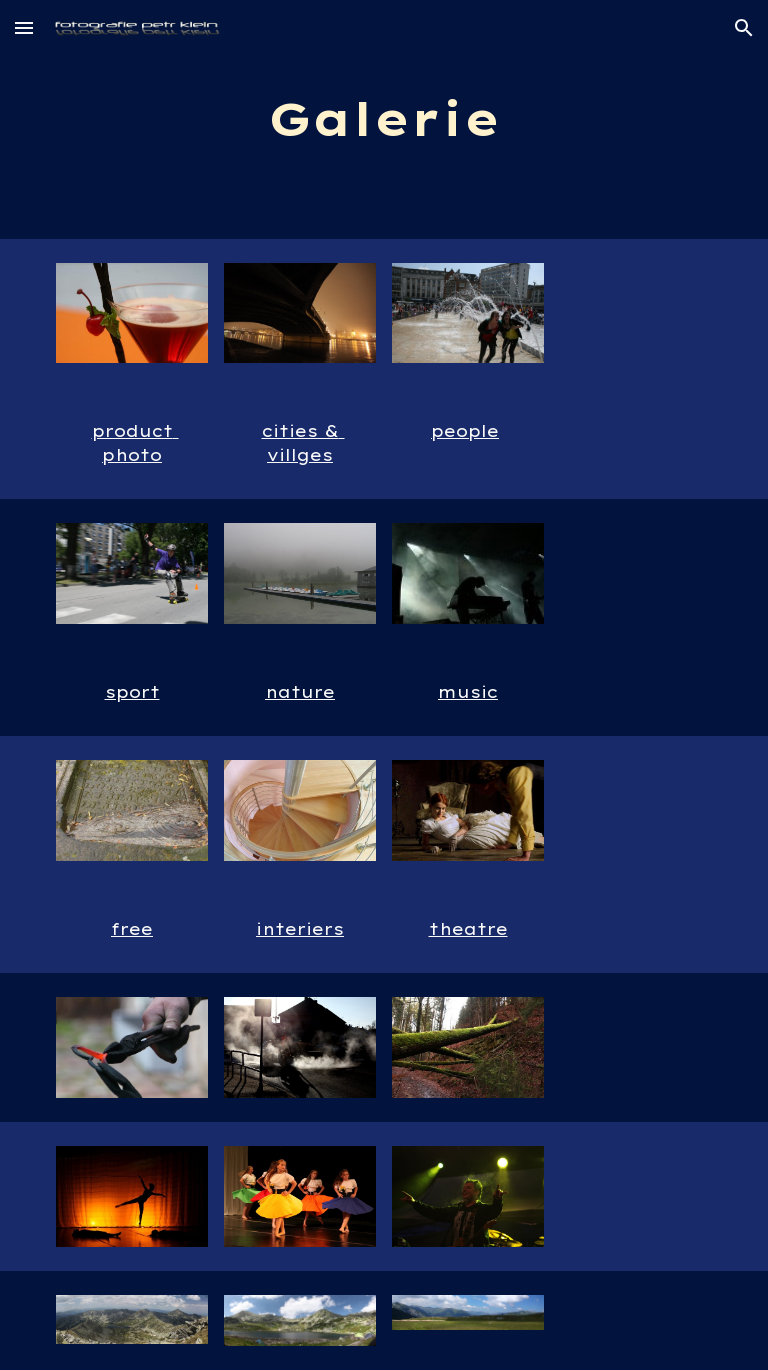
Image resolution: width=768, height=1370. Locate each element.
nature (300, 692)
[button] (24, 27)
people (465, 431)
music (468, 692)
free (132, 929)
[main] (383, 119)
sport (132, 692)
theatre (468, 929)
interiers (300, 929)
